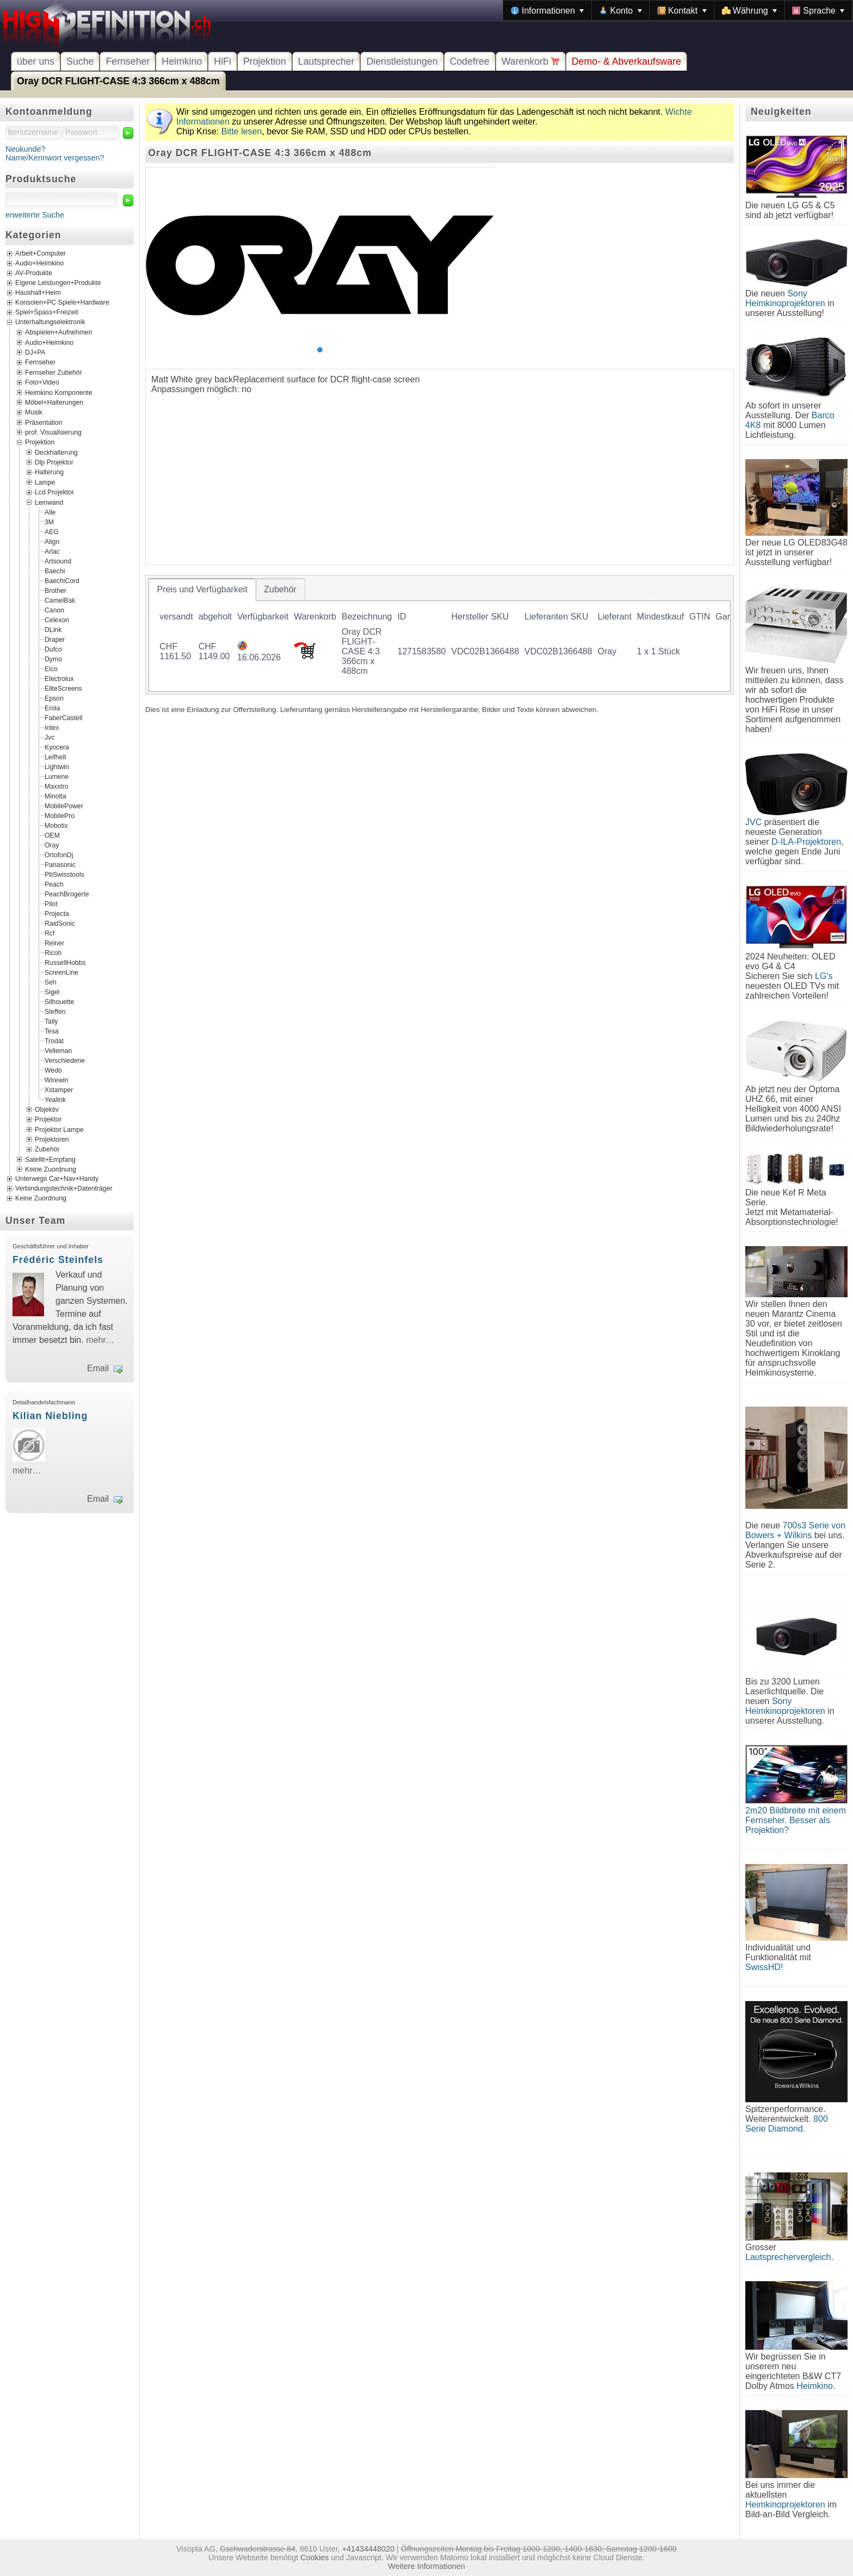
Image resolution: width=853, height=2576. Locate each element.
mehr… (100, 1340)
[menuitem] (547, 10)
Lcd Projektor (54, 492)
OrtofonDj (59, 854)
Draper (55, 639)
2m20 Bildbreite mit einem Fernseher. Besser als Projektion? (795, 1820)
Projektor (48, 1119)
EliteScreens (63, 688)
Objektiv (47, 1109)
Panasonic (60, 864)
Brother (55, 590)
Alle (50, 512)
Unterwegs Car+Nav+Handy (56, 1179)
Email (98, 1368)
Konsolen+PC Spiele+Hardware (62, 303)
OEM (52, 835)
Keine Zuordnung (50, 1169)
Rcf (49, 933)
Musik (33, 412)
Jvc (49, 737)
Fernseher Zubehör (53, 372)
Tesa (52, 1031)
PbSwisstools (64, 874)
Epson (54, 698)
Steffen (55, 1011)
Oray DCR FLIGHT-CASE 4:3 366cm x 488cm (118, 81)
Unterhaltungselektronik (50, 322)
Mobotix (56, 825)
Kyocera (57, 747)
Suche (80, 61)
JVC (753, 822)
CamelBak (60, 600)
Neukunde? (25, 149)
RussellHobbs (65, 962)
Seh (51, 982)
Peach (54, 884)
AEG (52, 531)
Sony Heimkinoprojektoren (785, 298)
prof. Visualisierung (53, 432)
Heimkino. (815, 2386)
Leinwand (49, 502)
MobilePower (64, 805)
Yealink (55, 1099)
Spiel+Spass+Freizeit (46, 313)
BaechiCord (62, 580)
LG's (823, 976)
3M (49, 521)
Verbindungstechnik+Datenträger (64, 1189)
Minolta (55, 796)
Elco (51, 668)
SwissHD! (764, 1967)
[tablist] (439, 635)
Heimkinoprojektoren (785, 2504)
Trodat (54, 1040)
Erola (52, 707)
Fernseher (128, 61)
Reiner (54, 942)
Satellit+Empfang (50, 1159)
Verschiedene (65, 1060)
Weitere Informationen (426, 2566)
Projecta (57, 913)
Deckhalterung (56, 452)
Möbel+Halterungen (54, 402)
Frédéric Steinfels (58, 1259)
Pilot (51, 903)
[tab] (202, 589)
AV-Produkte (33, 273)
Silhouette (59, 1001)
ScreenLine (61, 972)
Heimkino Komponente (58, 392)
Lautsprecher (326, 61)
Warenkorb (531, 61)
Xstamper (59, 1089)
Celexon (57, 619)
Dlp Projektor (54, 462)
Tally (51, 1021)
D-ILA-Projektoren (806, 841)
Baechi (55, 570)
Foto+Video (42, 382)
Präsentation (44, 422)
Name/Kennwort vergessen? (54, 157)
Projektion (264, 61)
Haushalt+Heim (38, 293)
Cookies (314, 2557)
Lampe (45, 482)
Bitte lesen (241, 131)
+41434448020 (368, 2548)
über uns (35, 61)
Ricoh (53, 952)
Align (52, 541)
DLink (53, 629)
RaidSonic (60, 923)
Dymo (53, 658)
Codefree (470, 61)
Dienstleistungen (401, 61)
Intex (52, 727)
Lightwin (57, 766)
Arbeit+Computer (40, 254)
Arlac (52, 551)
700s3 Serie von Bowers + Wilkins (795, 1530)
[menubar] (678, 10)
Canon (54, 610)
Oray (52, 845)
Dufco (53, 649)
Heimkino (182, 61)
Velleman (58, 1050)
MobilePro (60, 815)
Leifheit (55, 756)
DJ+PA (35, 352)
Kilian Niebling (50, 1415)
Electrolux (59, 678)
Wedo (53, 1070)
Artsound (58, 561)
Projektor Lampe (59, 1129)
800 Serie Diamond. (786, 2123)
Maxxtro (57, 786)
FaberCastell (63, 717)
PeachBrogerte (67, 893)
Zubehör (47, 1149)
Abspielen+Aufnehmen (58, 332)
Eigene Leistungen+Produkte (58, 283)
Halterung (49, 472)
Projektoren (52, 1139)
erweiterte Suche (34, 214)
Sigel (52, 991)
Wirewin (57, 1079)
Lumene (57, 776)
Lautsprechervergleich (788, 2257)
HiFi (222, 61)
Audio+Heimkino (39, 264)
